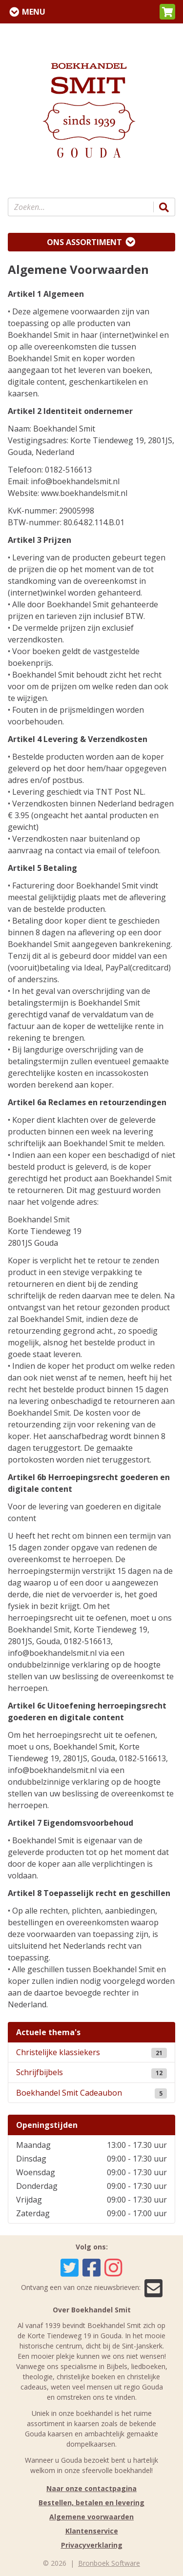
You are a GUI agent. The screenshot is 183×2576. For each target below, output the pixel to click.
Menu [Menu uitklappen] (33, 11)
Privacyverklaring (91, 2545)
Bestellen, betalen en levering (91, 2502)
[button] (167, 12)
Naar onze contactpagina (91, 2488)
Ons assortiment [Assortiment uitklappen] (84, 242)
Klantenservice (91, 2530)
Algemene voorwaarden (91, 2516)
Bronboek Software (109, 2563)
